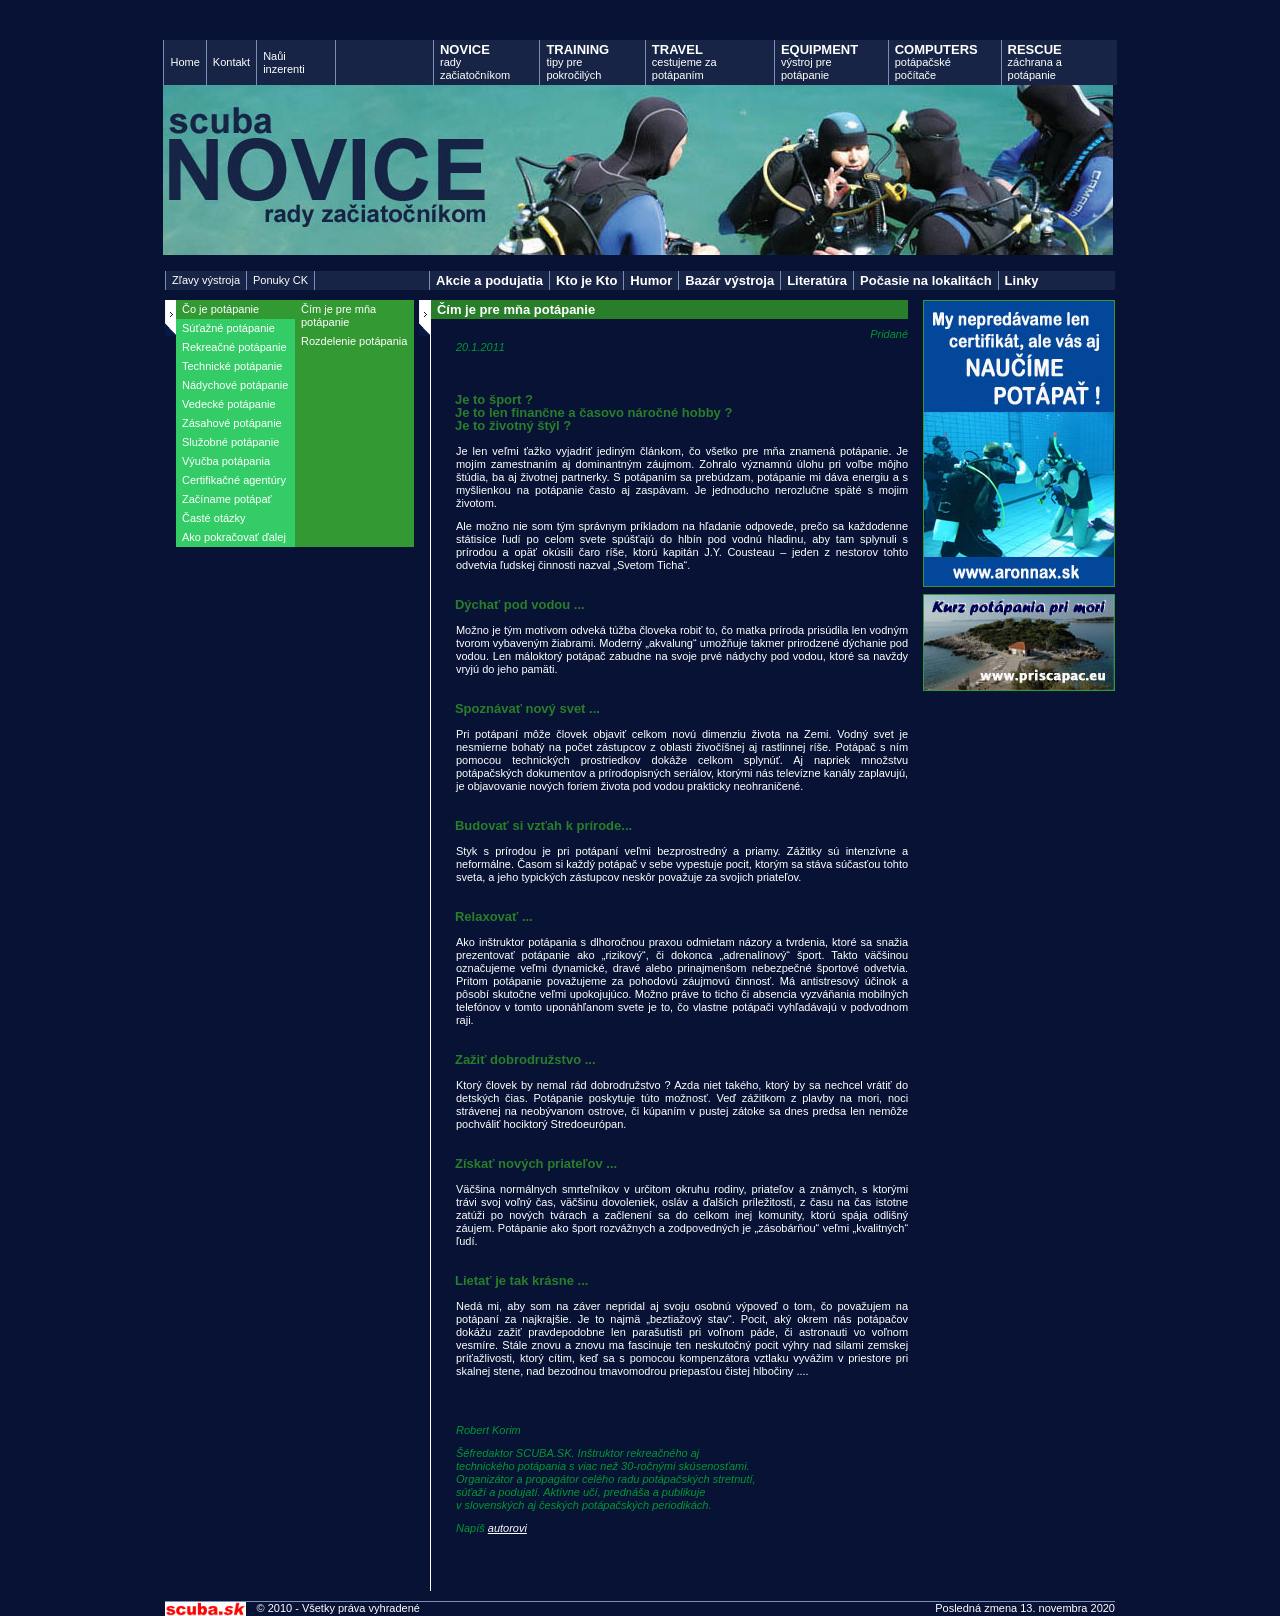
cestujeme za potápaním (684, 61)
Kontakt (231, 62)
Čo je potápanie (220, 309)
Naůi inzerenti (284, 62)
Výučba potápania (226, 461)
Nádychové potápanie (235, 385)
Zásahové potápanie (232, 423)
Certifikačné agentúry (234, 480)
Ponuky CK (280, 280)
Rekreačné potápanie (234, 347)
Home (184, 62)
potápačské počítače (936, 61)
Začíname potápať (227, 499)
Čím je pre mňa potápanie (338, 315)
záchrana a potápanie (1035, 61)
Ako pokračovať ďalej (234, 537)
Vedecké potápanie (229, 404)
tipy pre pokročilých (577, 61)
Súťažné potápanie (228, 328)
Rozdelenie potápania (354, 341)
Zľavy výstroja (206, 280)
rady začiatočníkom (475, 61)
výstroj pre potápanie (819, 61)
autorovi (507, 1528)
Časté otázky (214, 518)
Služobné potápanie (230, 442)
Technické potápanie (232, 366)
